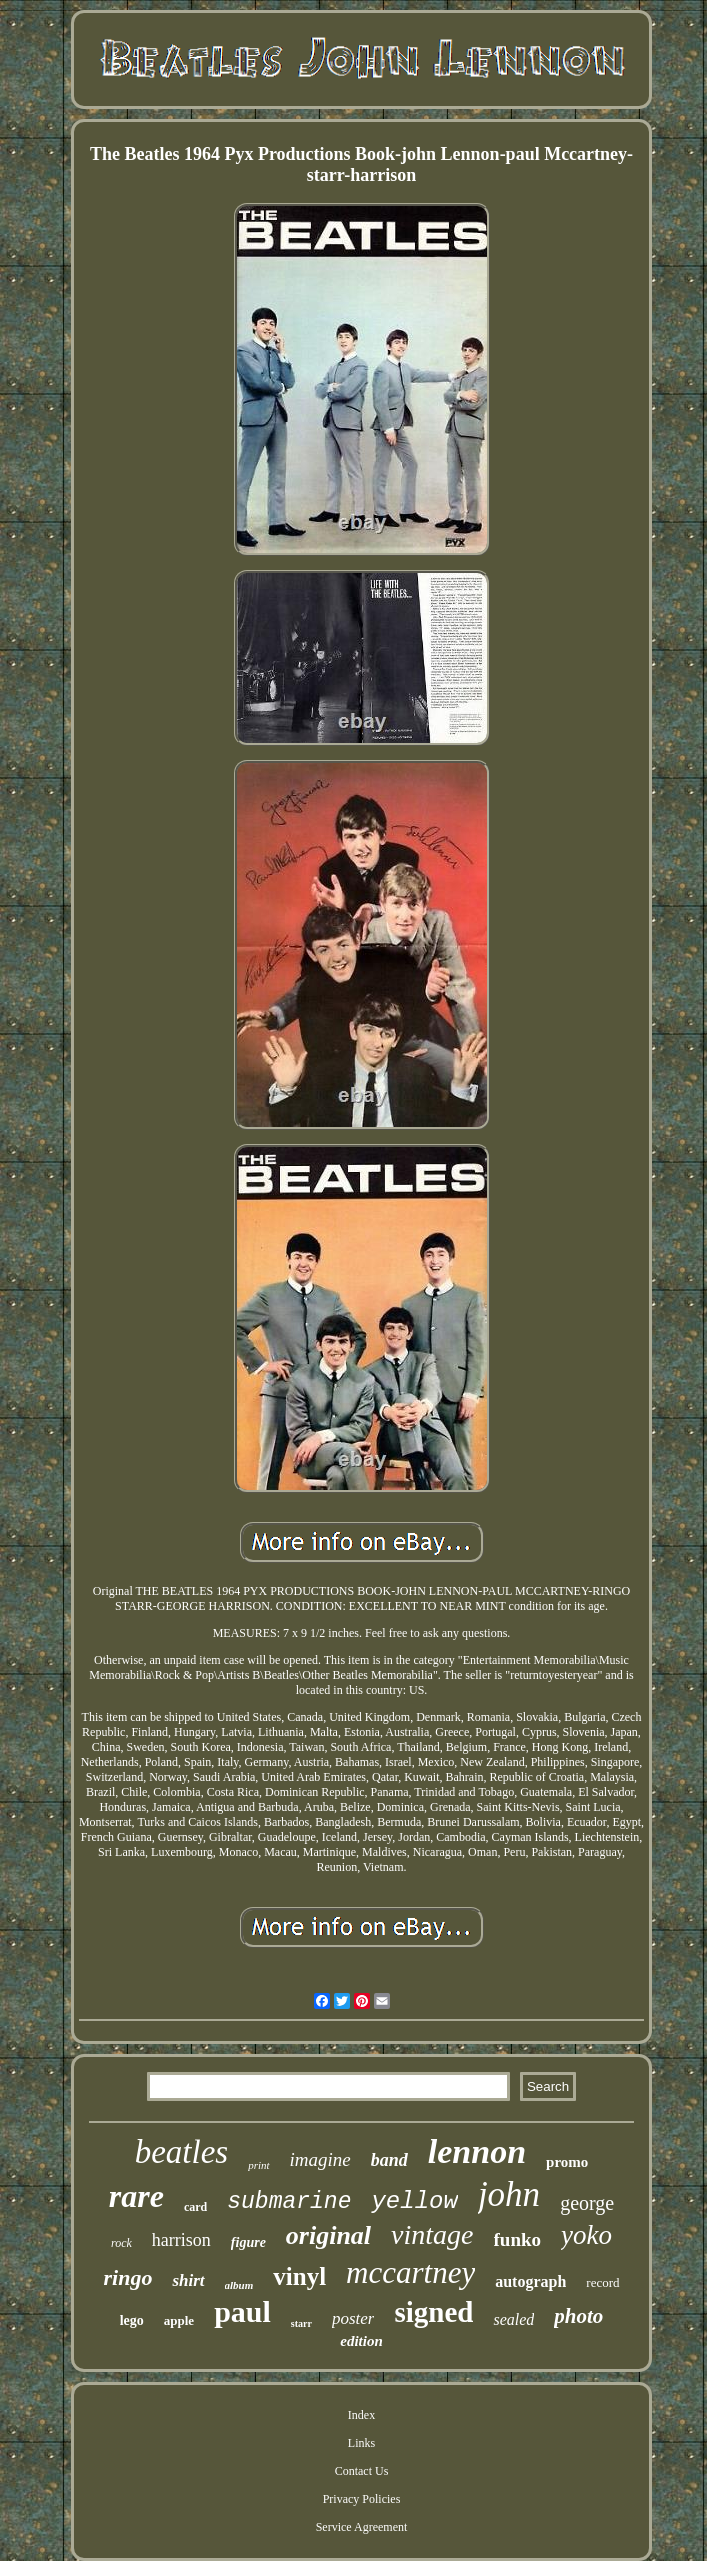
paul (242, 2311)
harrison (181, 2240)
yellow (414, 2201)
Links (361, 2443)
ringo (127, 2277)
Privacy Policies (362, 2499)
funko (518, 2239)
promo (567, 2162)
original (328, 2235)
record (602, 2282)
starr (301, 2323)
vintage (432, 2234)
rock (121, 2243)
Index (361, 2415)
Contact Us (362, 2471)
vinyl (299, 2276)
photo (578, 2316)
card (195, 2207)
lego (132, 2320)
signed (433, 2312)
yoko (586, 2235)
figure (248, 2242)
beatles (181, 2152)
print (258, 2165)
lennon (477, 2151)
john (509, 2194)
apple (179, 2320)
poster (353, 2318)
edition (361, 2341)
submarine (289, 2202)
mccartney (410, 2272)
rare (136, 2196)
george (587, 2203)
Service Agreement (362, 2527)
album (239, 2285)
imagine (320, 2159)
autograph (530, 2281)
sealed (513, 2319)
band (389, 2160)
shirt (188, 2280)
